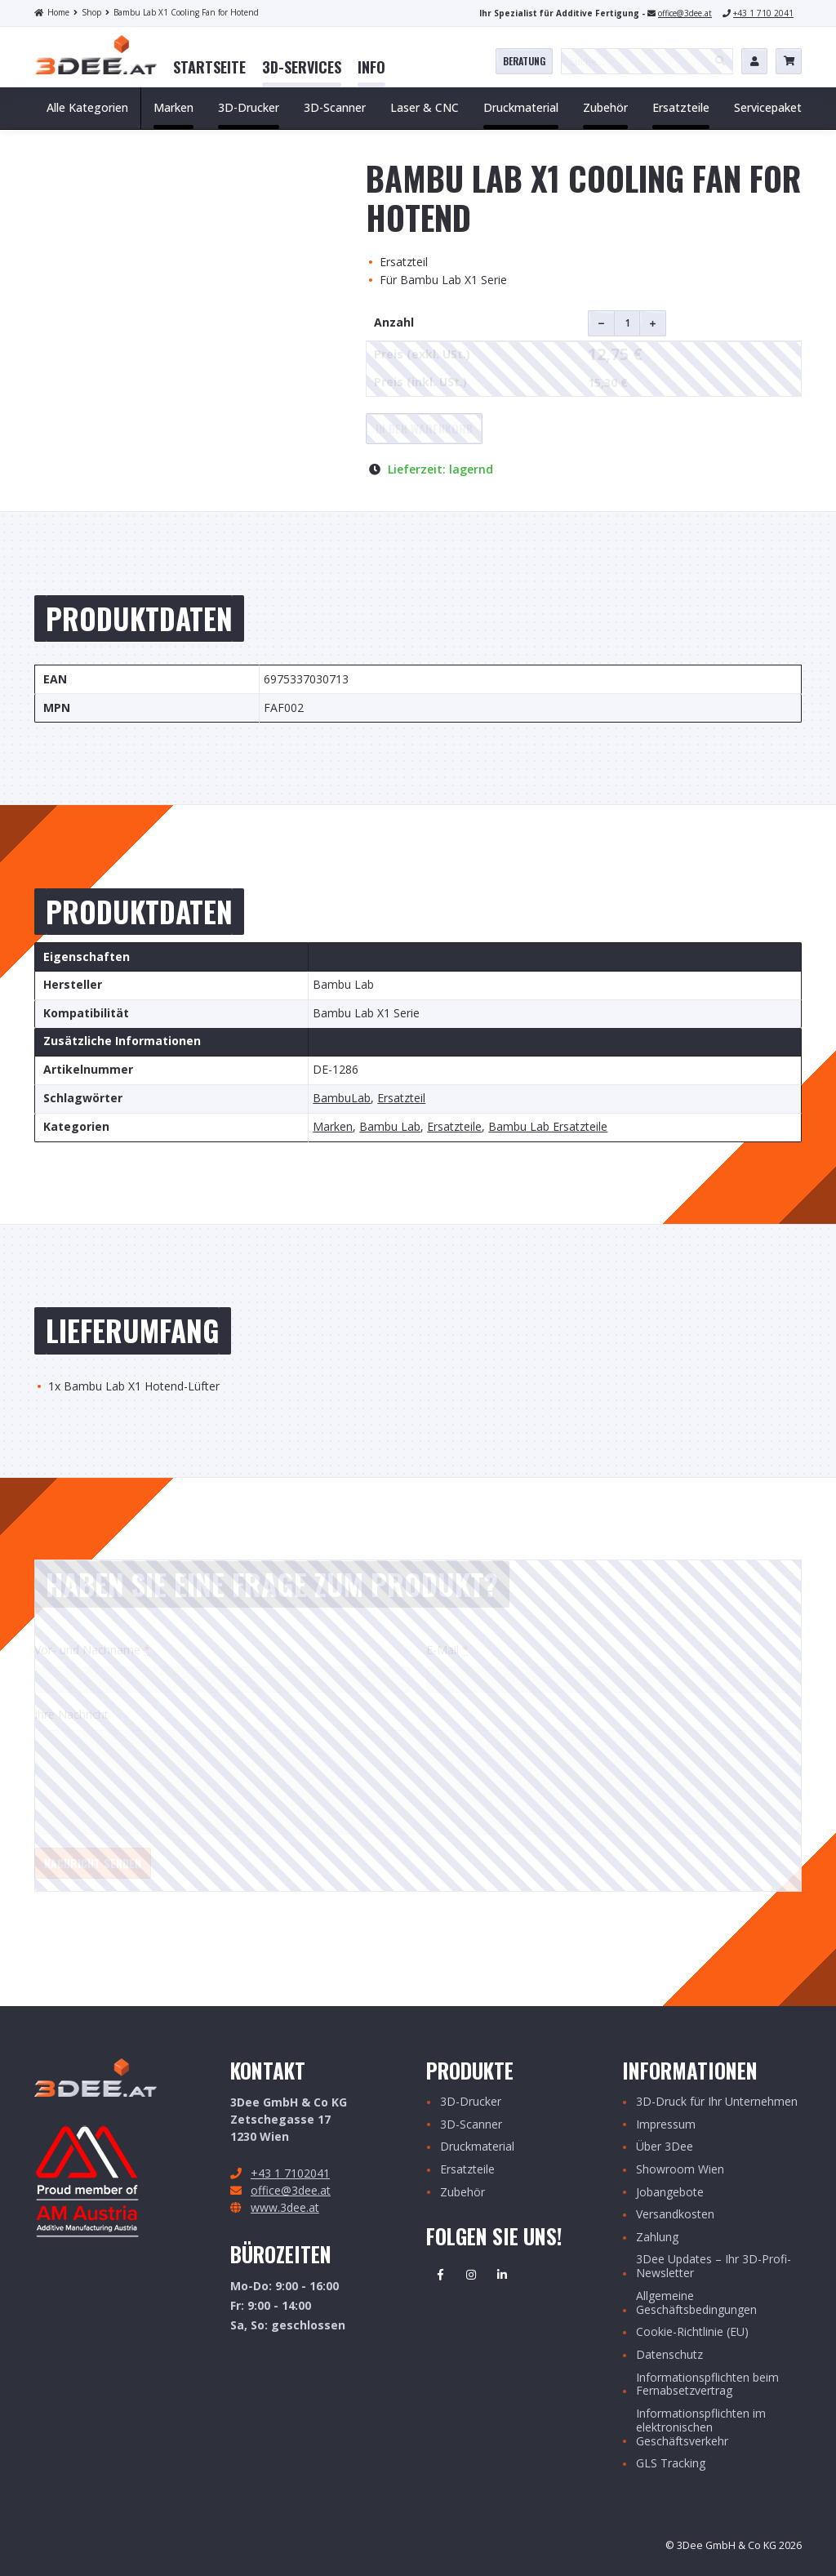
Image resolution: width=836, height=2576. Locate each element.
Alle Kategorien (87, 107)
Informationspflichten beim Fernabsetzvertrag (707, 2385)
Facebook (440, 2274)
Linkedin (502, 2274)
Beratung (524, 61)
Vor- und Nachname (92, 1649)
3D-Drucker (470, 2102)
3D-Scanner (471, 2125)
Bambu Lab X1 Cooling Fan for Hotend (182, 12)
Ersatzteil (401, 1099)
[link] (209, 68)
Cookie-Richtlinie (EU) (692, 2332)
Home (51, 12)
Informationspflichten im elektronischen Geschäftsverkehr (701, 2427)
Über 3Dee (664, 2147)
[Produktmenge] (627, 323)
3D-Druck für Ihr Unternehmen (717, 2102)
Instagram (471, 2274)
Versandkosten (675, 2215)
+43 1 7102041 (290, 2173)
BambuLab (342, 1099)
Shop (87, 12)
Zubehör (462, 2193)
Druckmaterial (477, 2147)
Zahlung (657, 2238)
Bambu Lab (389, 1127)
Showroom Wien (680, 2170)
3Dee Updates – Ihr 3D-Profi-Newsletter (713, 2266)
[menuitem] (209, 68)
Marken (333, 1127)
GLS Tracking (670, 2464)
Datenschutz (669, 2355)
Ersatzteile (454, 1127)
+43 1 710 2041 (763, 13)
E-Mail (447, 1649)
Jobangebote (670, 2193)
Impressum (666, 2125)
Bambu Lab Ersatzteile (547, 1127)
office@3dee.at (685, 13)
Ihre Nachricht (71, 1714)
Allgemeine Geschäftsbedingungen (696, 2303)
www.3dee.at (285, 2207)
